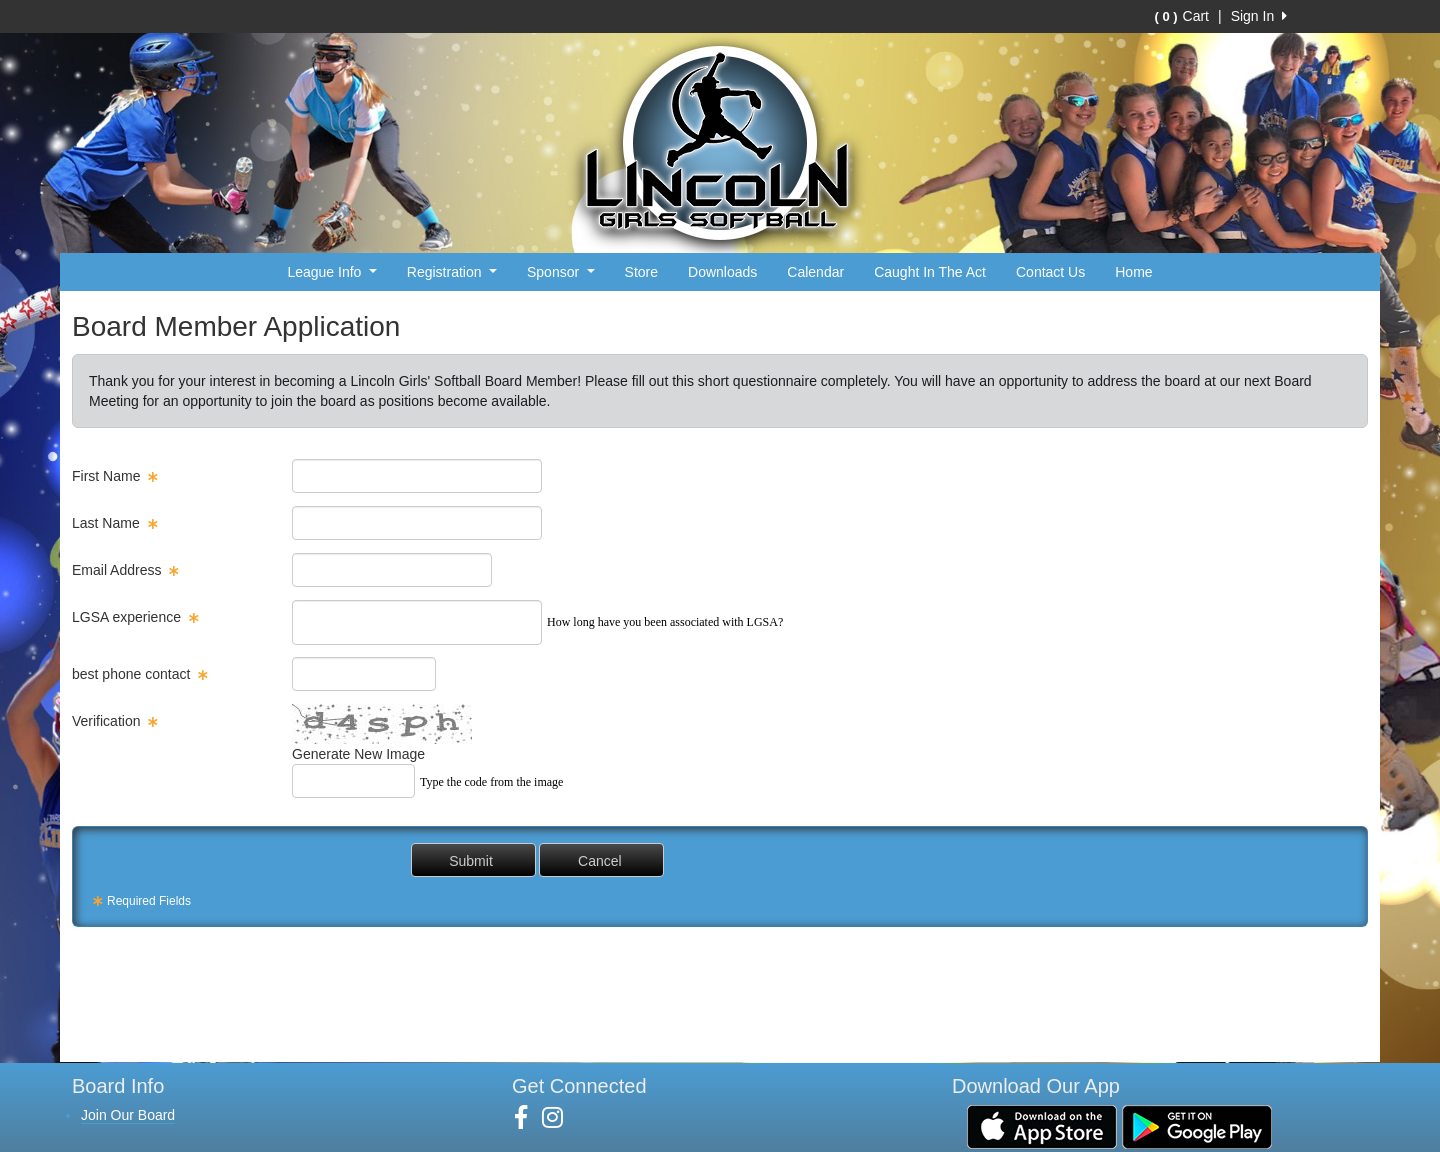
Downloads (722, 272)
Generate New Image (358, 754)
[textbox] (417, 476)
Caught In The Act (930, 272)
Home (1133, 272)
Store (641, 272)
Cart (1182, 16)
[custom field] (417, 622)
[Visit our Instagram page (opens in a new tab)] (560, 1118)
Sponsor (561, 272)
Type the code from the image (491, 782)
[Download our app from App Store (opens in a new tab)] (1042, 1126)
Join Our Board (128, 1115)
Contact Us (1050, 272)
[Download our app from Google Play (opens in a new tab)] (1197, 1126)
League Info (331, 272)
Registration (452, 272)
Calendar (815, 272)
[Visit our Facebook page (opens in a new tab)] (528, 1118)
